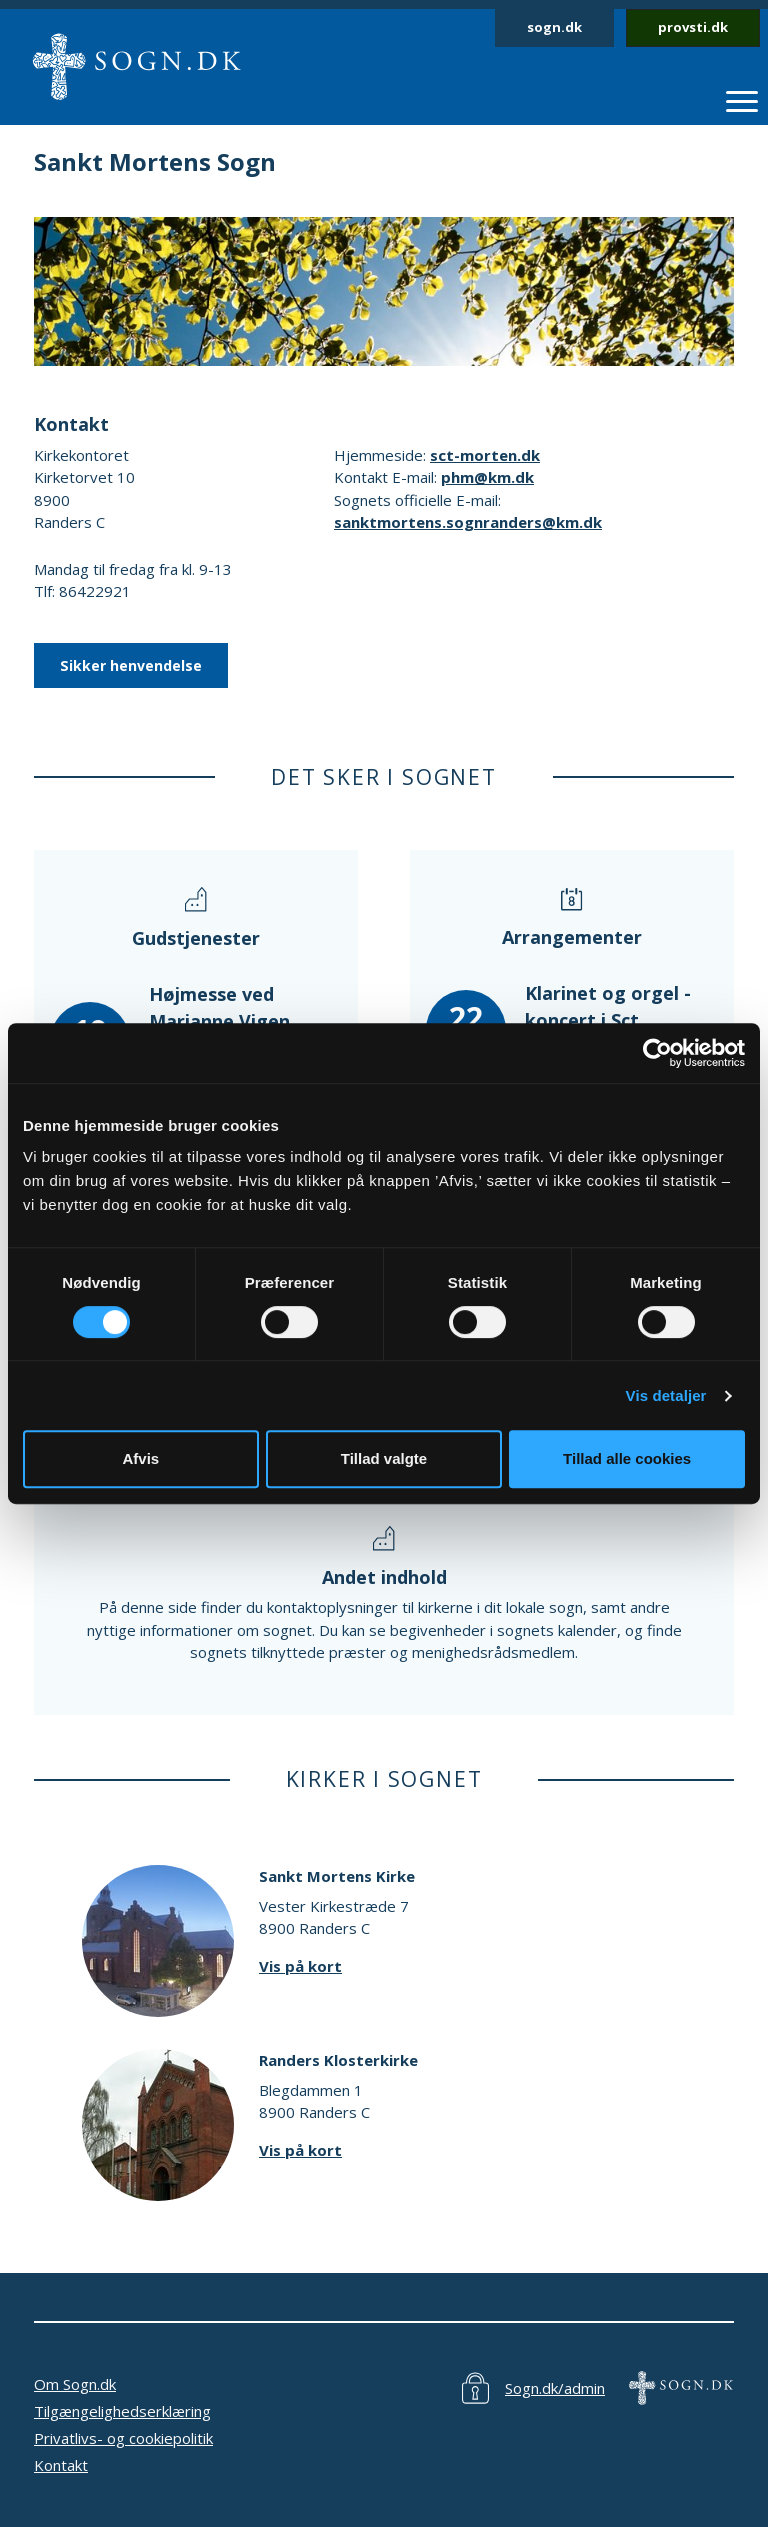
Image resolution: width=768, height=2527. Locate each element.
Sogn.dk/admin (555, 2388)
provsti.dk (693, 27)
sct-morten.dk (485, 455)
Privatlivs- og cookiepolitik (123, 2438)
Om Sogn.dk (75, 2384)
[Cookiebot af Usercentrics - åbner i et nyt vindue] (657, 1053)
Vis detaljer (666, 1395)
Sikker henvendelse (131, 665)
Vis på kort (300, 1966)
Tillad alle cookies (627, 1458)
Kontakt (61, 2465)
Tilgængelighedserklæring (122, 2411)
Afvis (140, 1458)
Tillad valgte (384, 1458)
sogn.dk (554, 27)
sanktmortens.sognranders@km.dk (468, 522)
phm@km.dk (487, 477)
